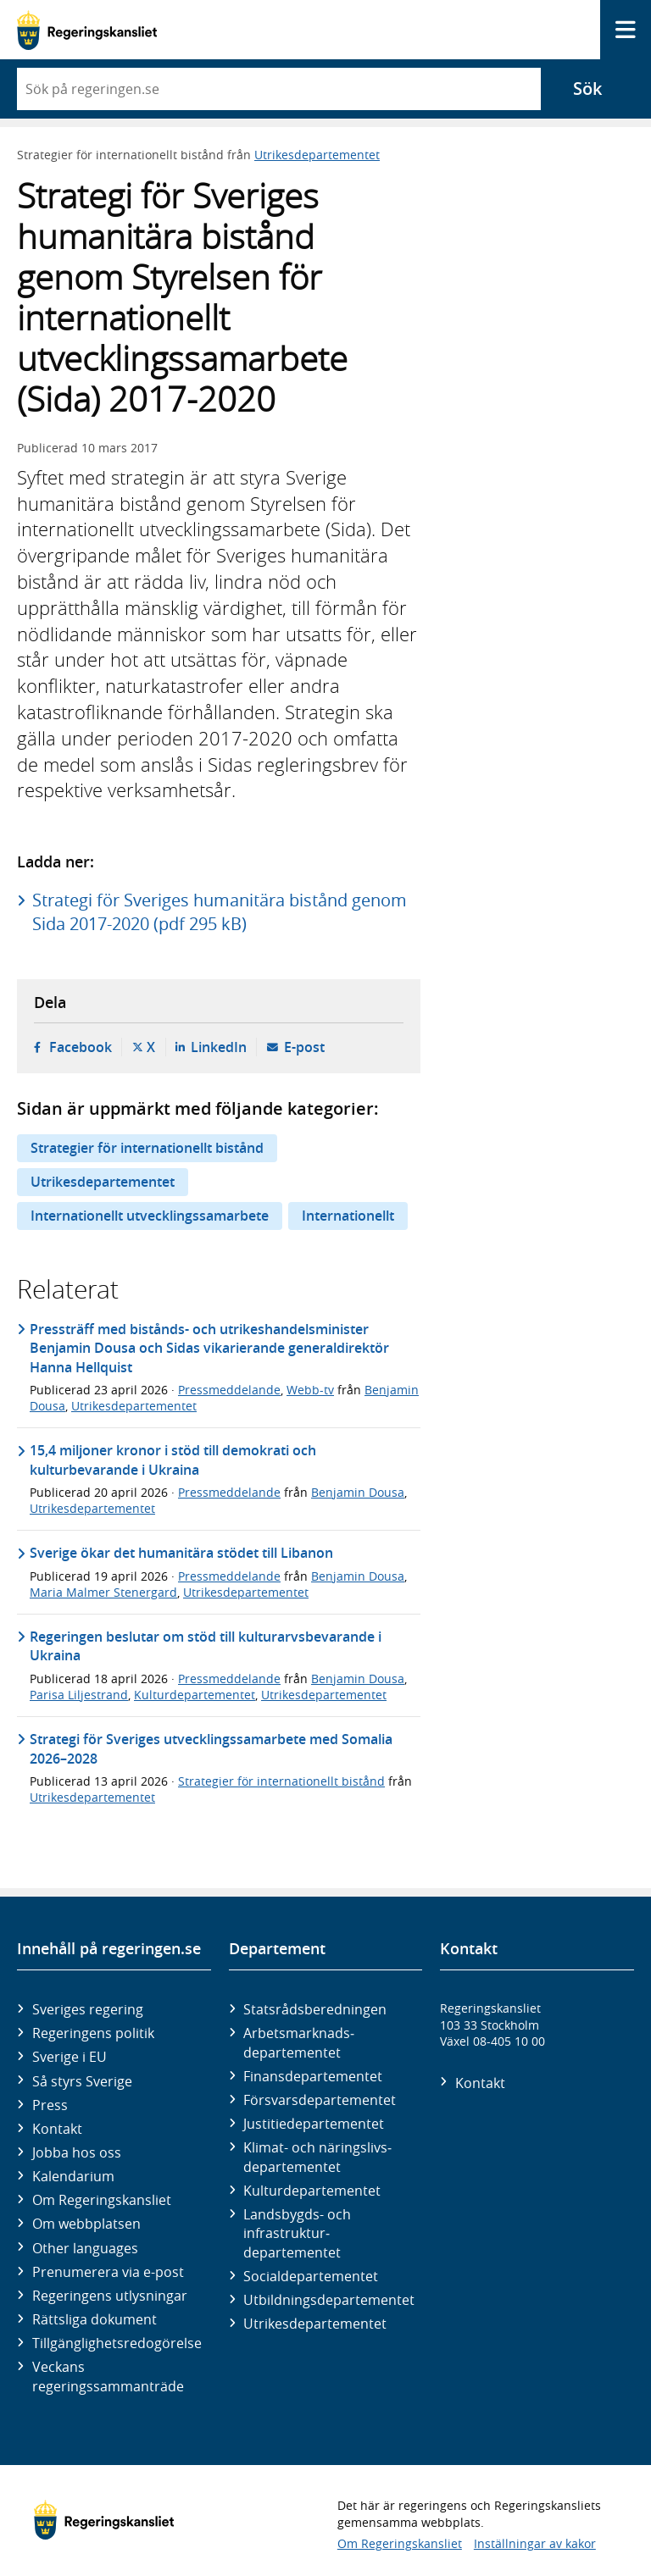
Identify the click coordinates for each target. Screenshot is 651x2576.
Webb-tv (310, 1390)
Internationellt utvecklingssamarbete (150, 1215)
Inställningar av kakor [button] (535, 2543)
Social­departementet (310, 2276)
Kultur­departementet (312, 2190)
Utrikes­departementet (315, 2323)
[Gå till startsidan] (86, 30)
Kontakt (57, 2128)
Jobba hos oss (76, 2152)
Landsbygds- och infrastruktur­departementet (297, 2233)
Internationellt (348, 1215)
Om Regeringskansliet (101, 2200)
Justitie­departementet (313, 2123)
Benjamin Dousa (357, 1492)
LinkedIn (219, 1047)
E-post (304, 1047)
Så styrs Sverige (82, 2081)
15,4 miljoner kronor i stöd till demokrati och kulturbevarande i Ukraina (173, 1459)
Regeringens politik (93, 2033)
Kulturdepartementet (194, 1695)
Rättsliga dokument (94, 2319)
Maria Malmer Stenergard (103, 1592)
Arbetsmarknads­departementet (298, 2042)
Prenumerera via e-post (108, 2272)
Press (50, 2105)
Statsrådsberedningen (315, 2009)
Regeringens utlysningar (109, 2295)
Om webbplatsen (86, 2223)
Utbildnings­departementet (329, 2300)
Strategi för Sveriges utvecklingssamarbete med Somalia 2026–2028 (211, 1748)
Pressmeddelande (229, 1390)
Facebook (80, 1047)
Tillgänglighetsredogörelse (117, 2343)
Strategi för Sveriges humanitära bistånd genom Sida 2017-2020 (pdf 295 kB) (219, 912)
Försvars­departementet (319, 2100)
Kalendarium (73, 2176)
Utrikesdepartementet (317, 155)
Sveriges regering (87, 2009)
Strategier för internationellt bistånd (147, 1147)
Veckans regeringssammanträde (108, 2376)
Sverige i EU (69, 2056)
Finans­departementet (312, 2076)
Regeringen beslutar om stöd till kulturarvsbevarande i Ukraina (205, 1646)
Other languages (85, 2248)
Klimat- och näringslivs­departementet (317, 2156)
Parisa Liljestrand (79, 1695)
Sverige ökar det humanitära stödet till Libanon (181, 1552)
